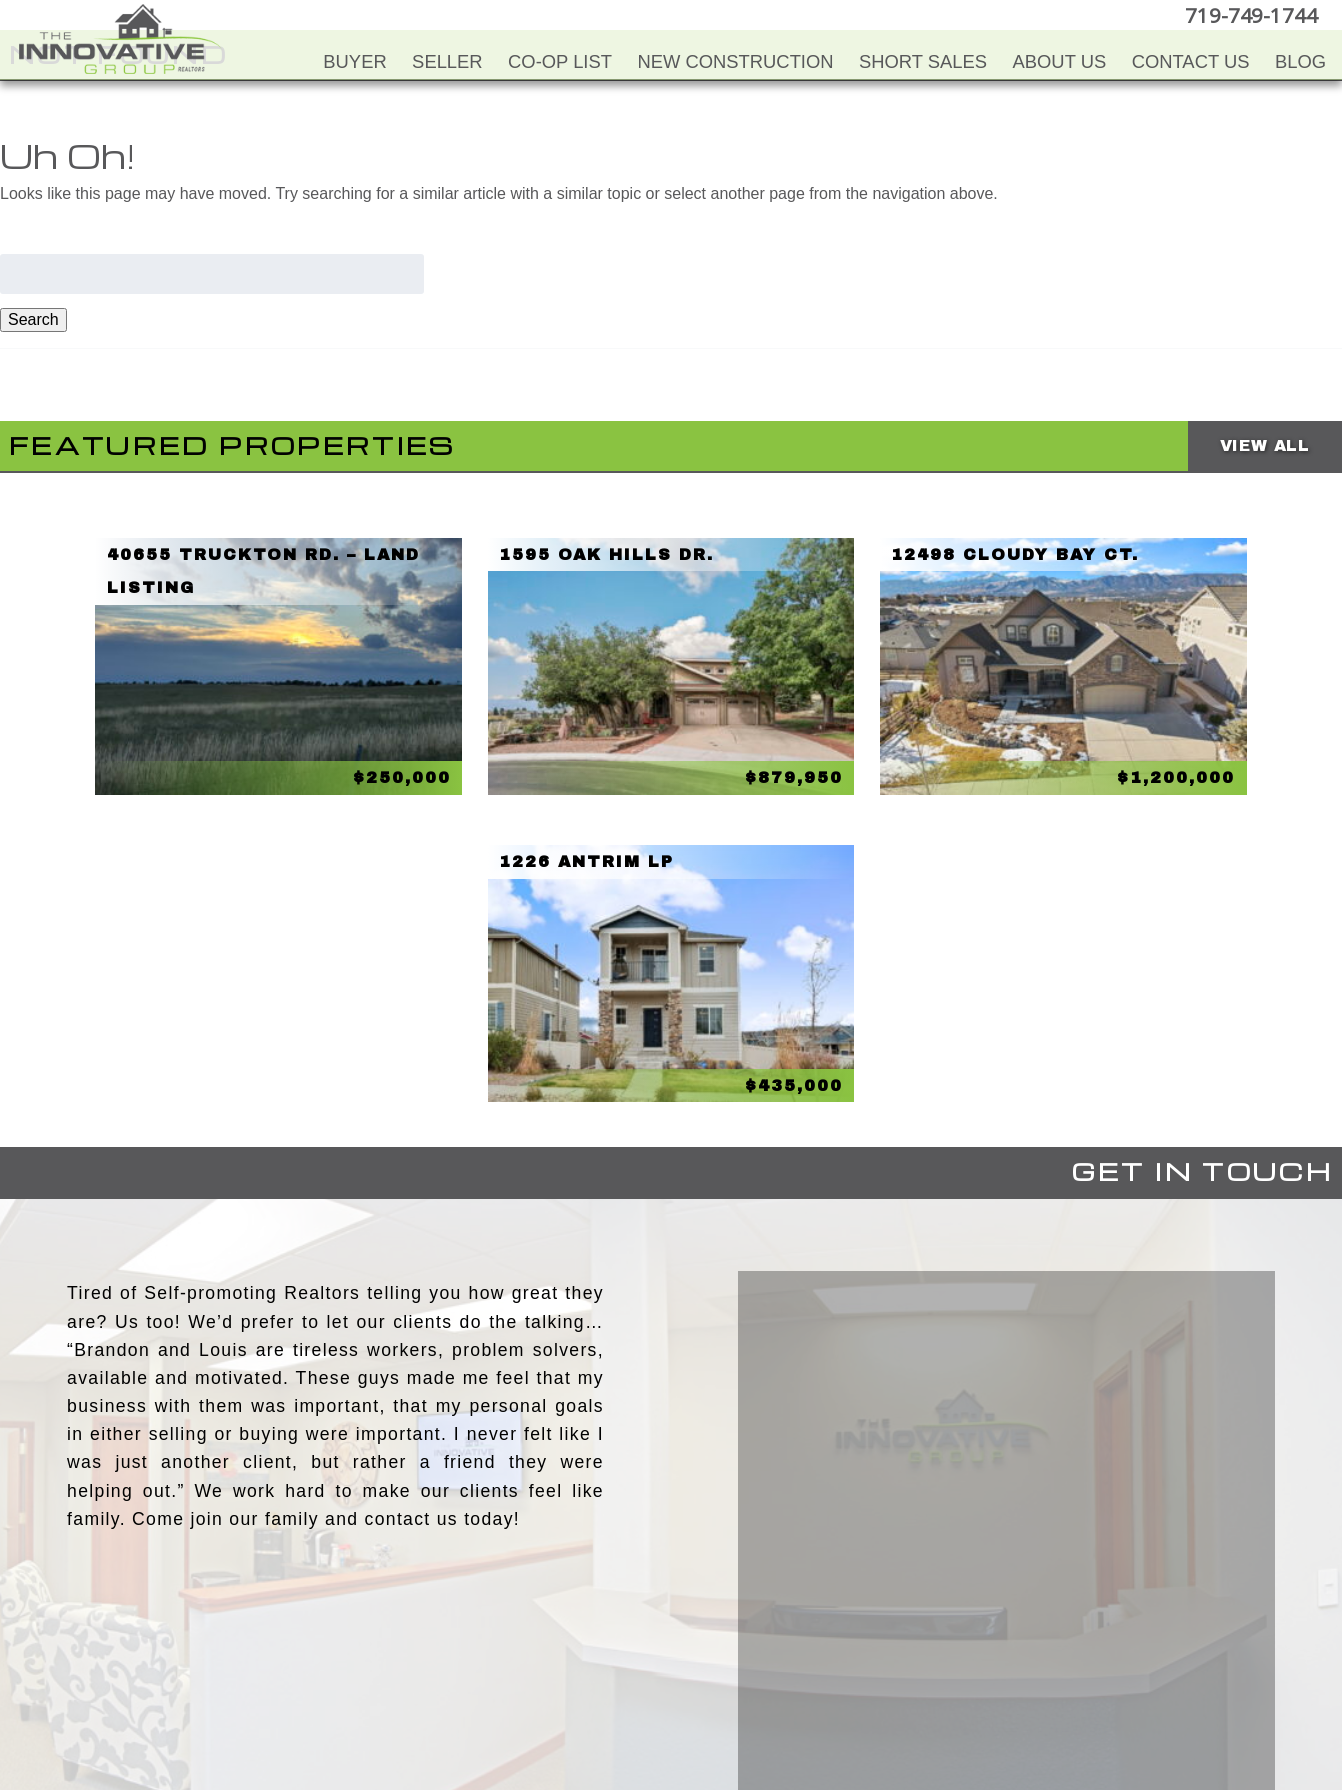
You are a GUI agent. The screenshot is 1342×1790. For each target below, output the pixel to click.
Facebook (588, 1678)
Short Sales (923, 61)
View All (1265, 445)
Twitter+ (668, 1678)
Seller (447, 61)
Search (33, 319)
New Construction (735, 61)
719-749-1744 (1256, 14)
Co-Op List (560, 61)
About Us (1060, 61)
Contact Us (1191, 61)
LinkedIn (708, 1678)
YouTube (628, 1678)
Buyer (354, 61)
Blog (1300, 61)
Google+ (748, 1678)
